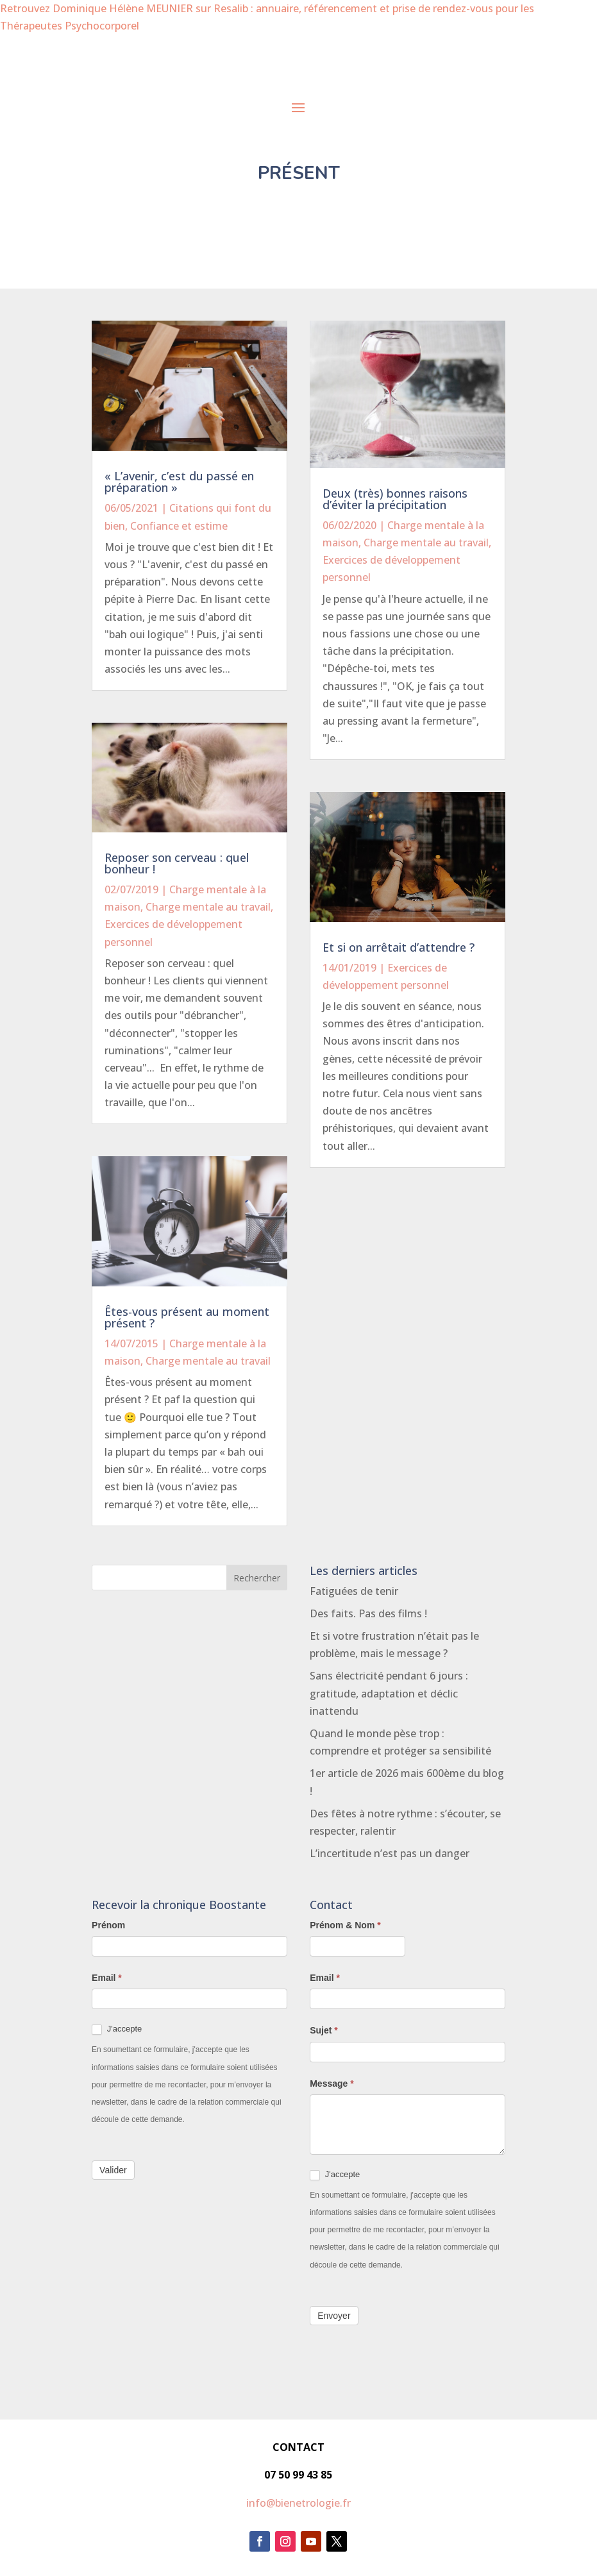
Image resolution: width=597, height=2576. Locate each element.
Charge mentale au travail (208, 907)
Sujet (324, 2030)
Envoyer (333, 2316)
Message (332, 2083)
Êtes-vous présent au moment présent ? (187, 1317)
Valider (113, 2170)
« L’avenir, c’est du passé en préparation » (179, 481)
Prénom (108, 1925)
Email (107, 1978)
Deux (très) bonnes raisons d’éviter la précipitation (395, 498)
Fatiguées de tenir (354, 1591)
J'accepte (117, 2029)
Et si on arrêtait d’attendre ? (399, 947)
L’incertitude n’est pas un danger (389, 1853)
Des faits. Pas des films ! (368, 1613)
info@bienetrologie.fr (298, 2503)
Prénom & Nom (345, 1925)
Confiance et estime (179, 526)
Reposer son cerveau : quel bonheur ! (177, 863)
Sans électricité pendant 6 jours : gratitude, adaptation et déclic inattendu (389, 1693)
